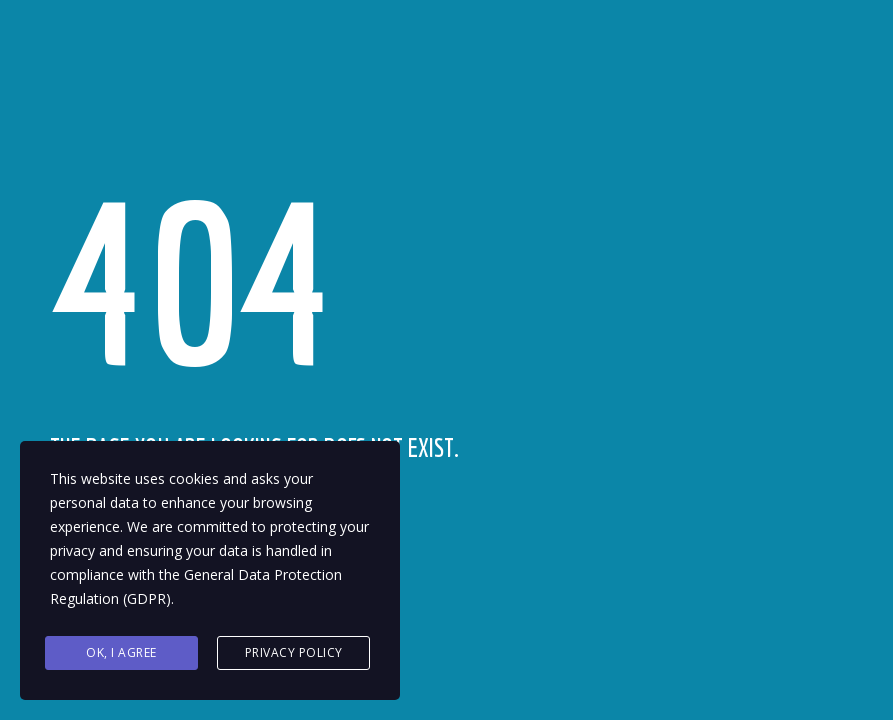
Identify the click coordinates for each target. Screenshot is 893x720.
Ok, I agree (121, 652)
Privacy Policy (294, 652)
